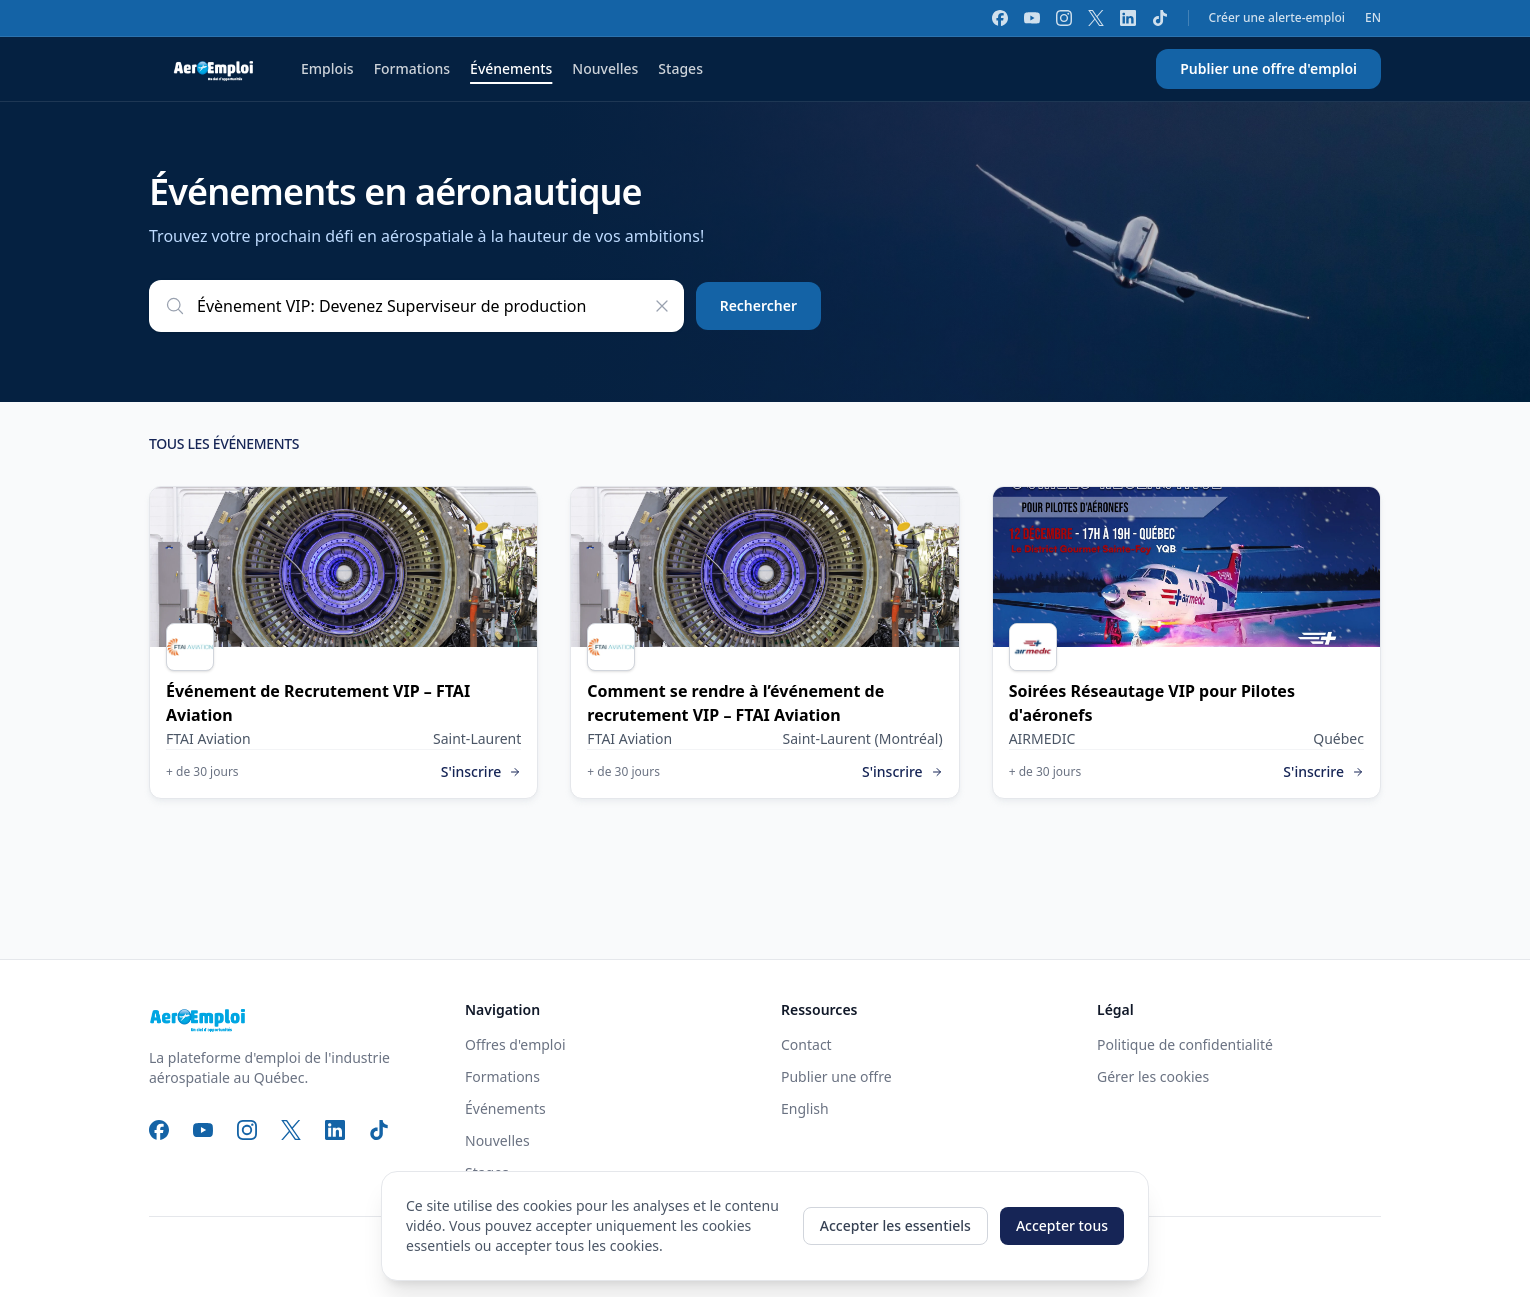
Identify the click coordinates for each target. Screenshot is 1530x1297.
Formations (412, 68)
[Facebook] (1000, 18)
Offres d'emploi (515, 1044)
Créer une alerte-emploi (1277, 18)
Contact (806, 1044)
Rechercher (758, 305)
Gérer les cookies (1153, 1076)
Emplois (327, 68)
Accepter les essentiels (895, 1225)
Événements (511, 68)
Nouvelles (605, 68)
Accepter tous (1062, 1225)
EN (1373, 18)
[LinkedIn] (1128, 18)
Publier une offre (836, 1076)
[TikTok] (1160, 18)
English (805, 1108)
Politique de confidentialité (1185, 1044)
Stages (680, 68)
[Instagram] (1064, 18)
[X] (1096, 18)
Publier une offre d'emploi (1268, 68)
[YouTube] (1032, 18)
